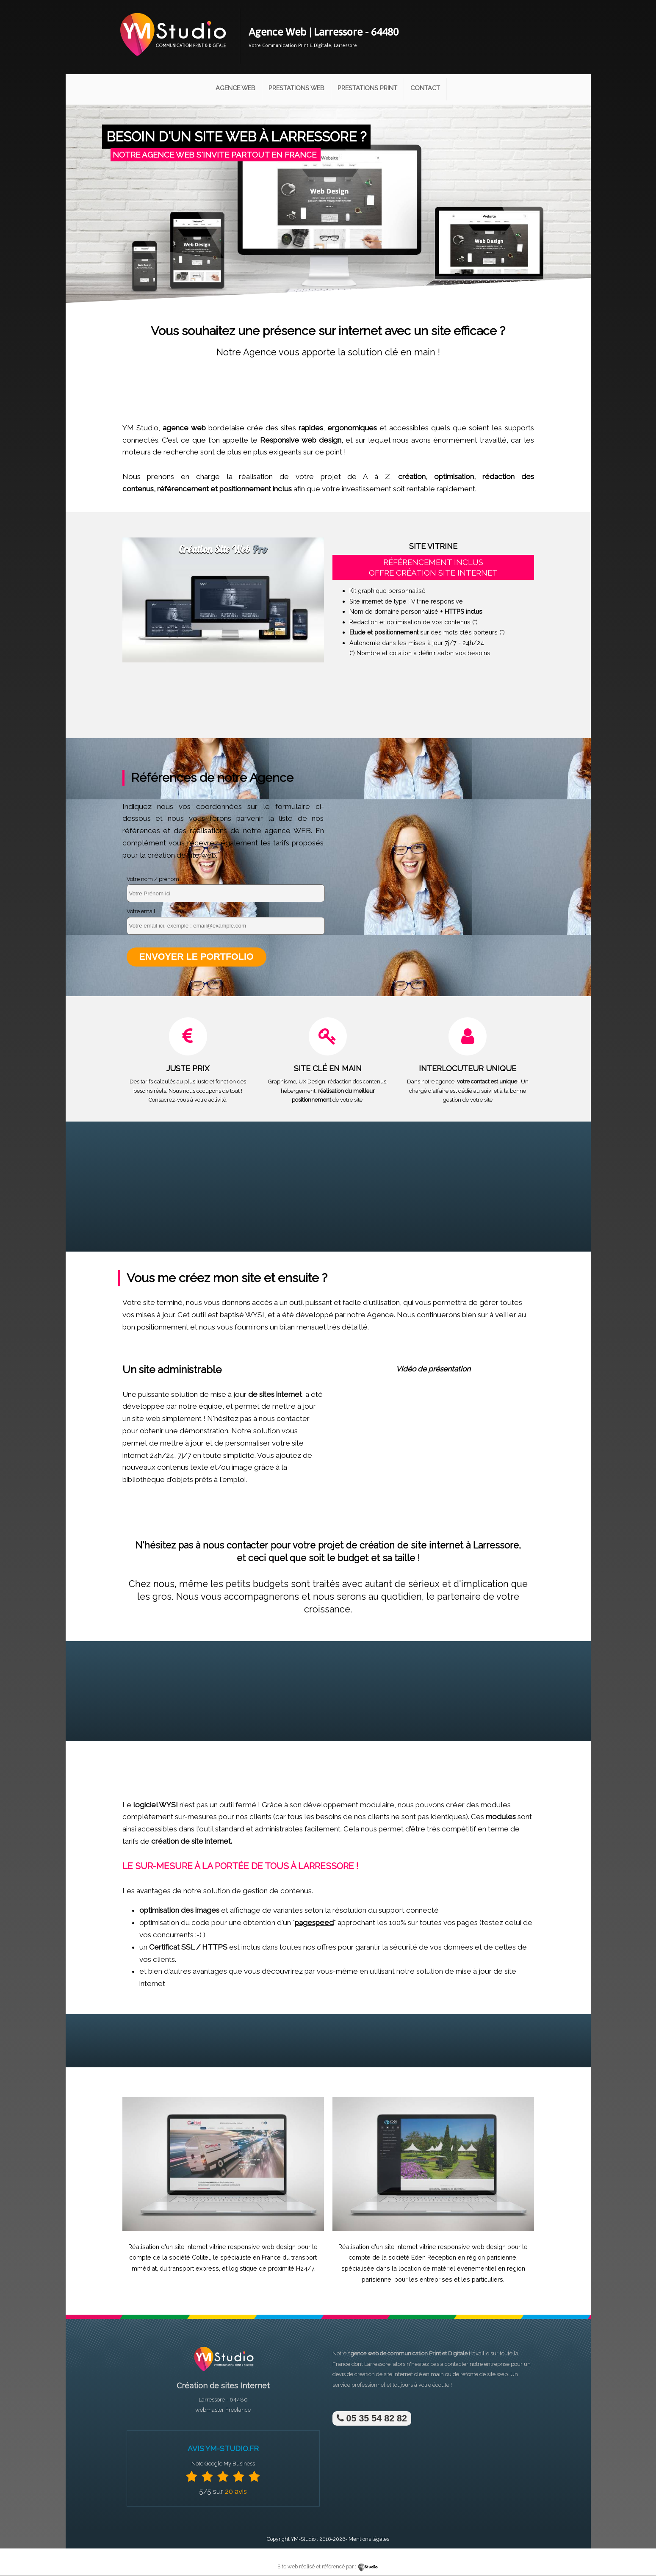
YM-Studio (303, 2539)
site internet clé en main (414, 2374)
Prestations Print (367, 87)
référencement (183, 489)
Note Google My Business (223, 2464)
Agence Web (235, 87)
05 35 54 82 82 (372, 2418)
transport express (194, 2269)
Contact (425, 87)
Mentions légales (369, 2539)
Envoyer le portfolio (196, 957)
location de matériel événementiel (447, 2269)
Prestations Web (296, 87)
